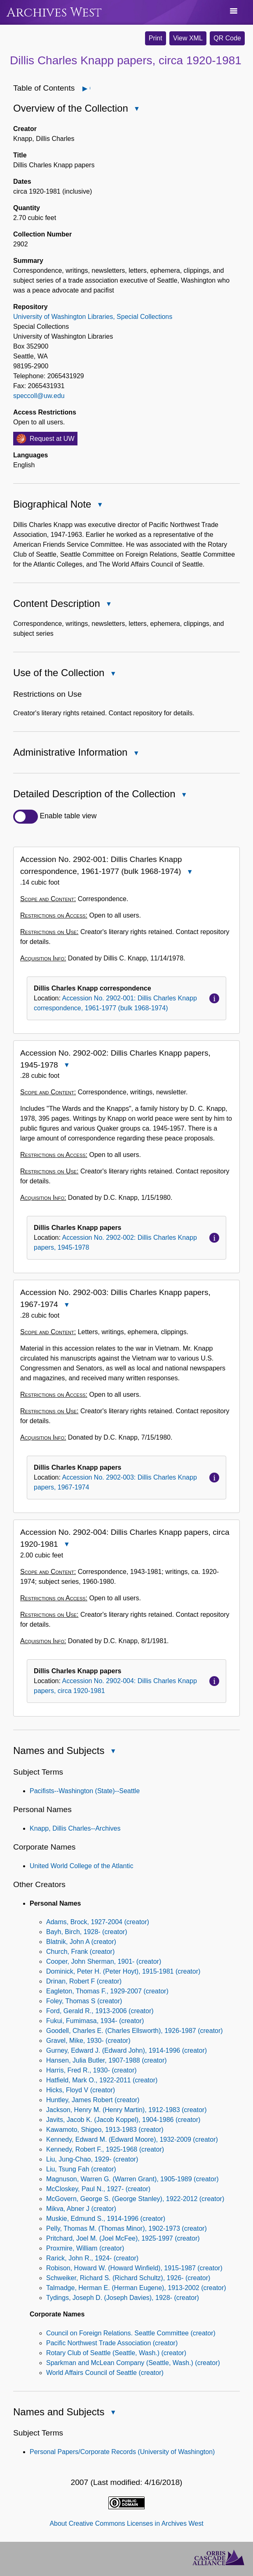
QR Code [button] (227, 38)
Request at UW (52, 438)
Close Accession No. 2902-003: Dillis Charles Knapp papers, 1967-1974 (66, 1305)
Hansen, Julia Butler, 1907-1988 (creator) (106, 2060)
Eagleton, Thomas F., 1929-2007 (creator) (107, 1991)
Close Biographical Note (99, 505)
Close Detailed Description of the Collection (184, 795)
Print (155, 38)
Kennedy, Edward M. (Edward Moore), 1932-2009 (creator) (132, 2139)
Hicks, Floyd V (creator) (80, 2090)
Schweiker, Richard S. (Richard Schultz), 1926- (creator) (128, 2277)
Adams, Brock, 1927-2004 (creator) (97, 1921)
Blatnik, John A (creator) (81, 1941)
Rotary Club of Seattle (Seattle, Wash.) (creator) (116, 2352)
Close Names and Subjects (112, 1751)
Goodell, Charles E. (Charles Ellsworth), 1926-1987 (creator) (134, 2030)
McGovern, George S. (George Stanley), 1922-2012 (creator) (135, 2198)
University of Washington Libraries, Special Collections (92, 316)
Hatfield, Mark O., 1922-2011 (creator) (101, 2080)
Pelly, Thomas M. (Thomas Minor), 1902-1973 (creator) (126, 2228)
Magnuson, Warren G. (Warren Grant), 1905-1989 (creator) (132, 2179)
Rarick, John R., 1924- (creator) (92, 2258)
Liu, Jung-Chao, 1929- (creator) (92, 2159)
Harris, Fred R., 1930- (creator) (91, 2070)
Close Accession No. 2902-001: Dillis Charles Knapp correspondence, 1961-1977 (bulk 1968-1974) (189, 872)
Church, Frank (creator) (80, 1951)
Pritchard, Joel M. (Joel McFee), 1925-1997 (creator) (123, 2238)
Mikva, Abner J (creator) (81, 2208)
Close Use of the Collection (112, 674)
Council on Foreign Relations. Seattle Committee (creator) (131, 2333)
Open (89, 88)
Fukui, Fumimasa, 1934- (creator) (95, 2020)
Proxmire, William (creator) (85, 2248)
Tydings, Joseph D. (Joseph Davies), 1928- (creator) (122, 2297)
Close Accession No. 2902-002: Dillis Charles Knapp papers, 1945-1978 (66, 1066)
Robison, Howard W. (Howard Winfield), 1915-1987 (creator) (134, 2268)
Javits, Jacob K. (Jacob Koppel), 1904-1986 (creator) (123, 2119)
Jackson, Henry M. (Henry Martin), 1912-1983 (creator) (126, 2109)
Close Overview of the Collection (136, 109)
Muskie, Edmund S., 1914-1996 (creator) (105, 2218)
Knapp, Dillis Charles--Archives (75, 1828)
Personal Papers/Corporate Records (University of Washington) (122, 2451)
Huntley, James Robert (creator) (92, 2099)
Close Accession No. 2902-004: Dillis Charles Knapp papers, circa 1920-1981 (66, 1545)
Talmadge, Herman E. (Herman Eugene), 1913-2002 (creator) (136, 2287)
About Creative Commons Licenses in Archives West (126, 2523)
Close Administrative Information (136, 753)
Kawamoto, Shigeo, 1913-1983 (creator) (105, 2129)
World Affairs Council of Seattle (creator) (105, 2372)
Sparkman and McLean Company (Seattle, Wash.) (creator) (133, 2362)
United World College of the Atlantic (81, 1865)
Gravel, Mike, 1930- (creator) (88, 2040)
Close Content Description (108, 604)
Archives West (54, 12)
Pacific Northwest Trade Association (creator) (112, 2343)
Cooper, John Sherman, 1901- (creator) (103, 1961)
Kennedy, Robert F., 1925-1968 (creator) (105, 2149)
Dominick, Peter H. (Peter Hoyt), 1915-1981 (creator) (123, 1971)
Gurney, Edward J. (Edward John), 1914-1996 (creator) (126, 2050)
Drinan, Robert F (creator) (84, 1981)
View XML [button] (188, 38)
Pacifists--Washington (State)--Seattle (85, 1790)
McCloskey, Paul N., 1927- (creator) (98, 2188)
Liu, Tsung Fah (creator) (81, 2169)
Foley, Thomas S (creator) (84, 2001)
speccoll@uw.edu (39, 395)
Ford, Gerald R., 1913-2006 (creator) (100, 2010)
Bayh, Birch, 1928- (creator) (86, 1931)
